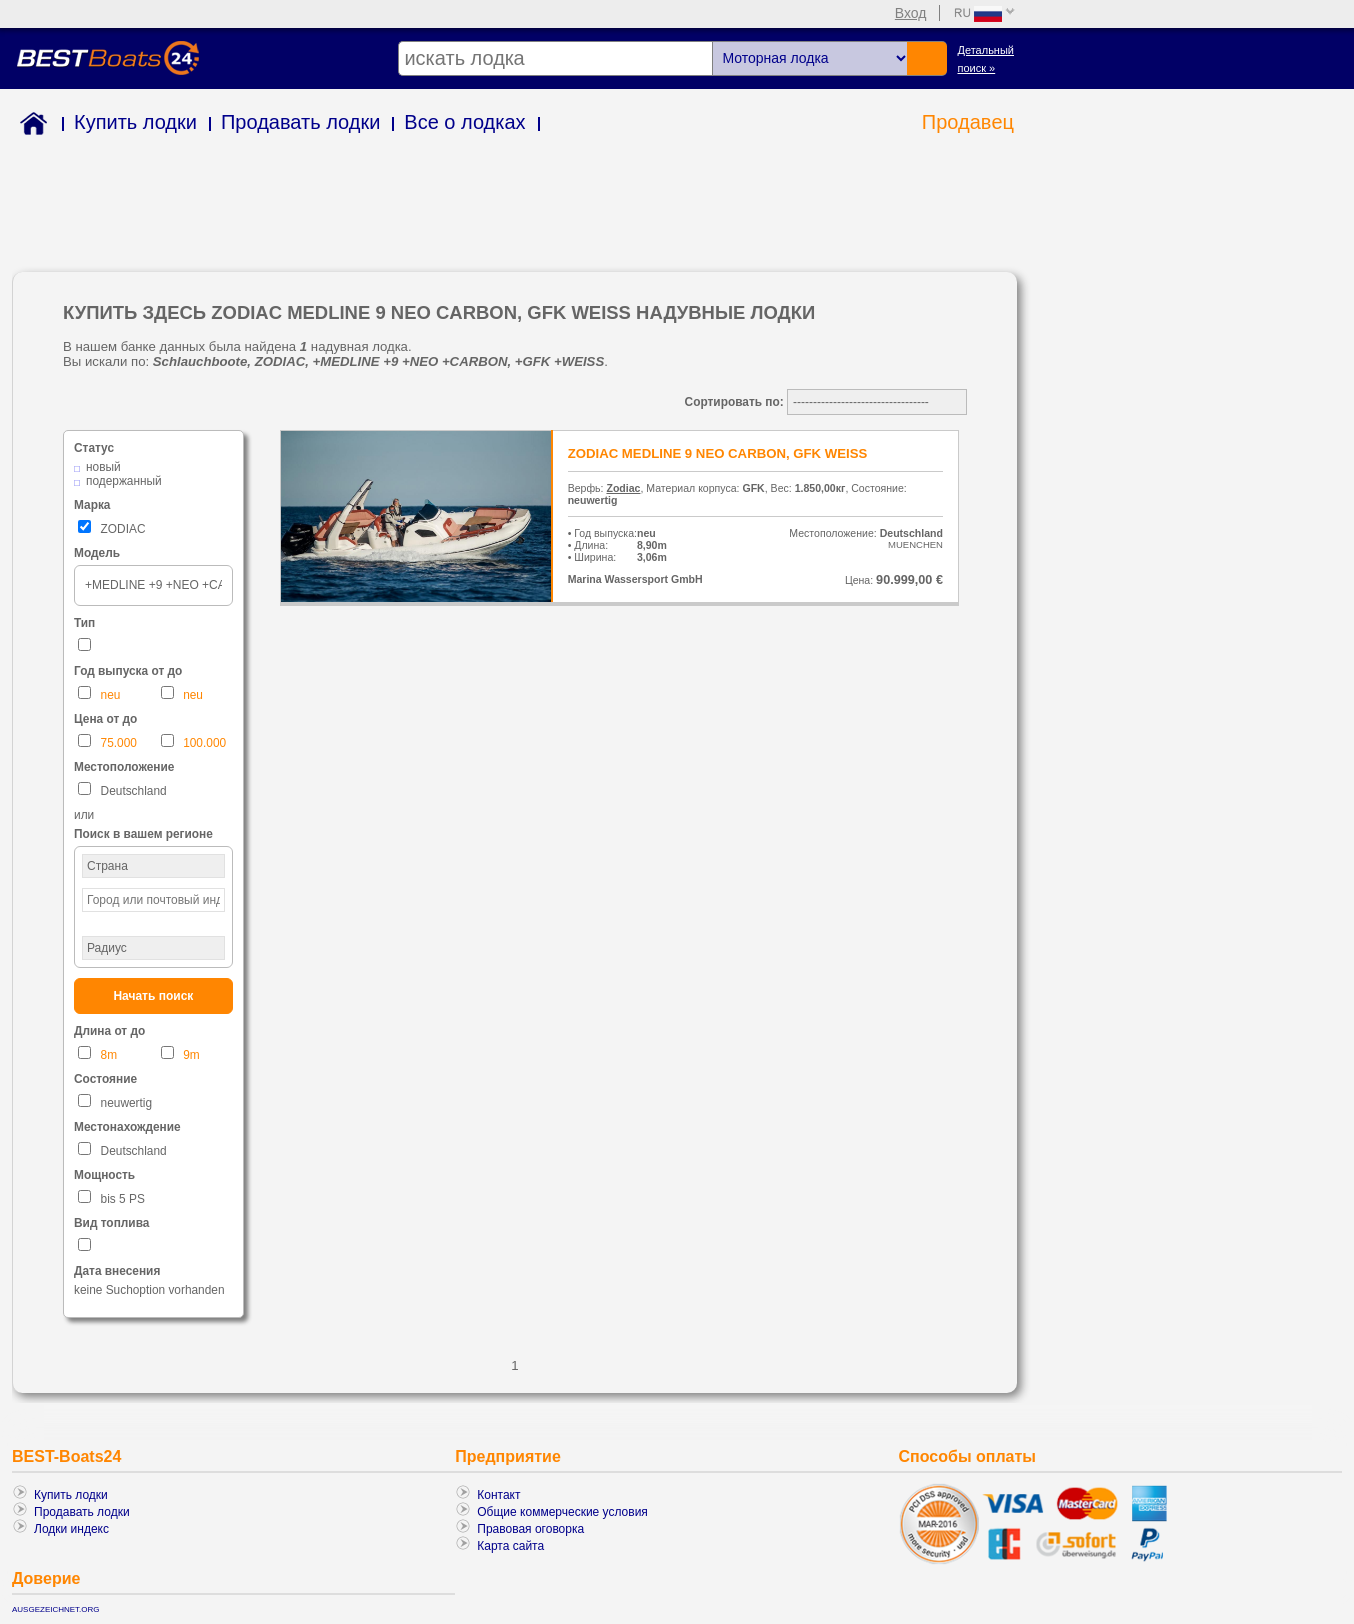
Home (29, 126)
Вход (911, 13)
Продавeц (968, 122)
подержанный (124, 481)
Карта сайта (510, 1546)
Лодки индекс (71, 1529)
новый (103, 467)
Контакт (498, 1495)
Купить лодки (135, 122)
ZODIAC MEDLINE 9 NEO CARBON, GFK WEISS (718, 453)
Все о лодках (464, 122)
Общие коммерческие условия (562, 1512)
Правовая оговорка (530, 1529)
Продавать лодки (300, 122)
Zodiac (623, 488)
